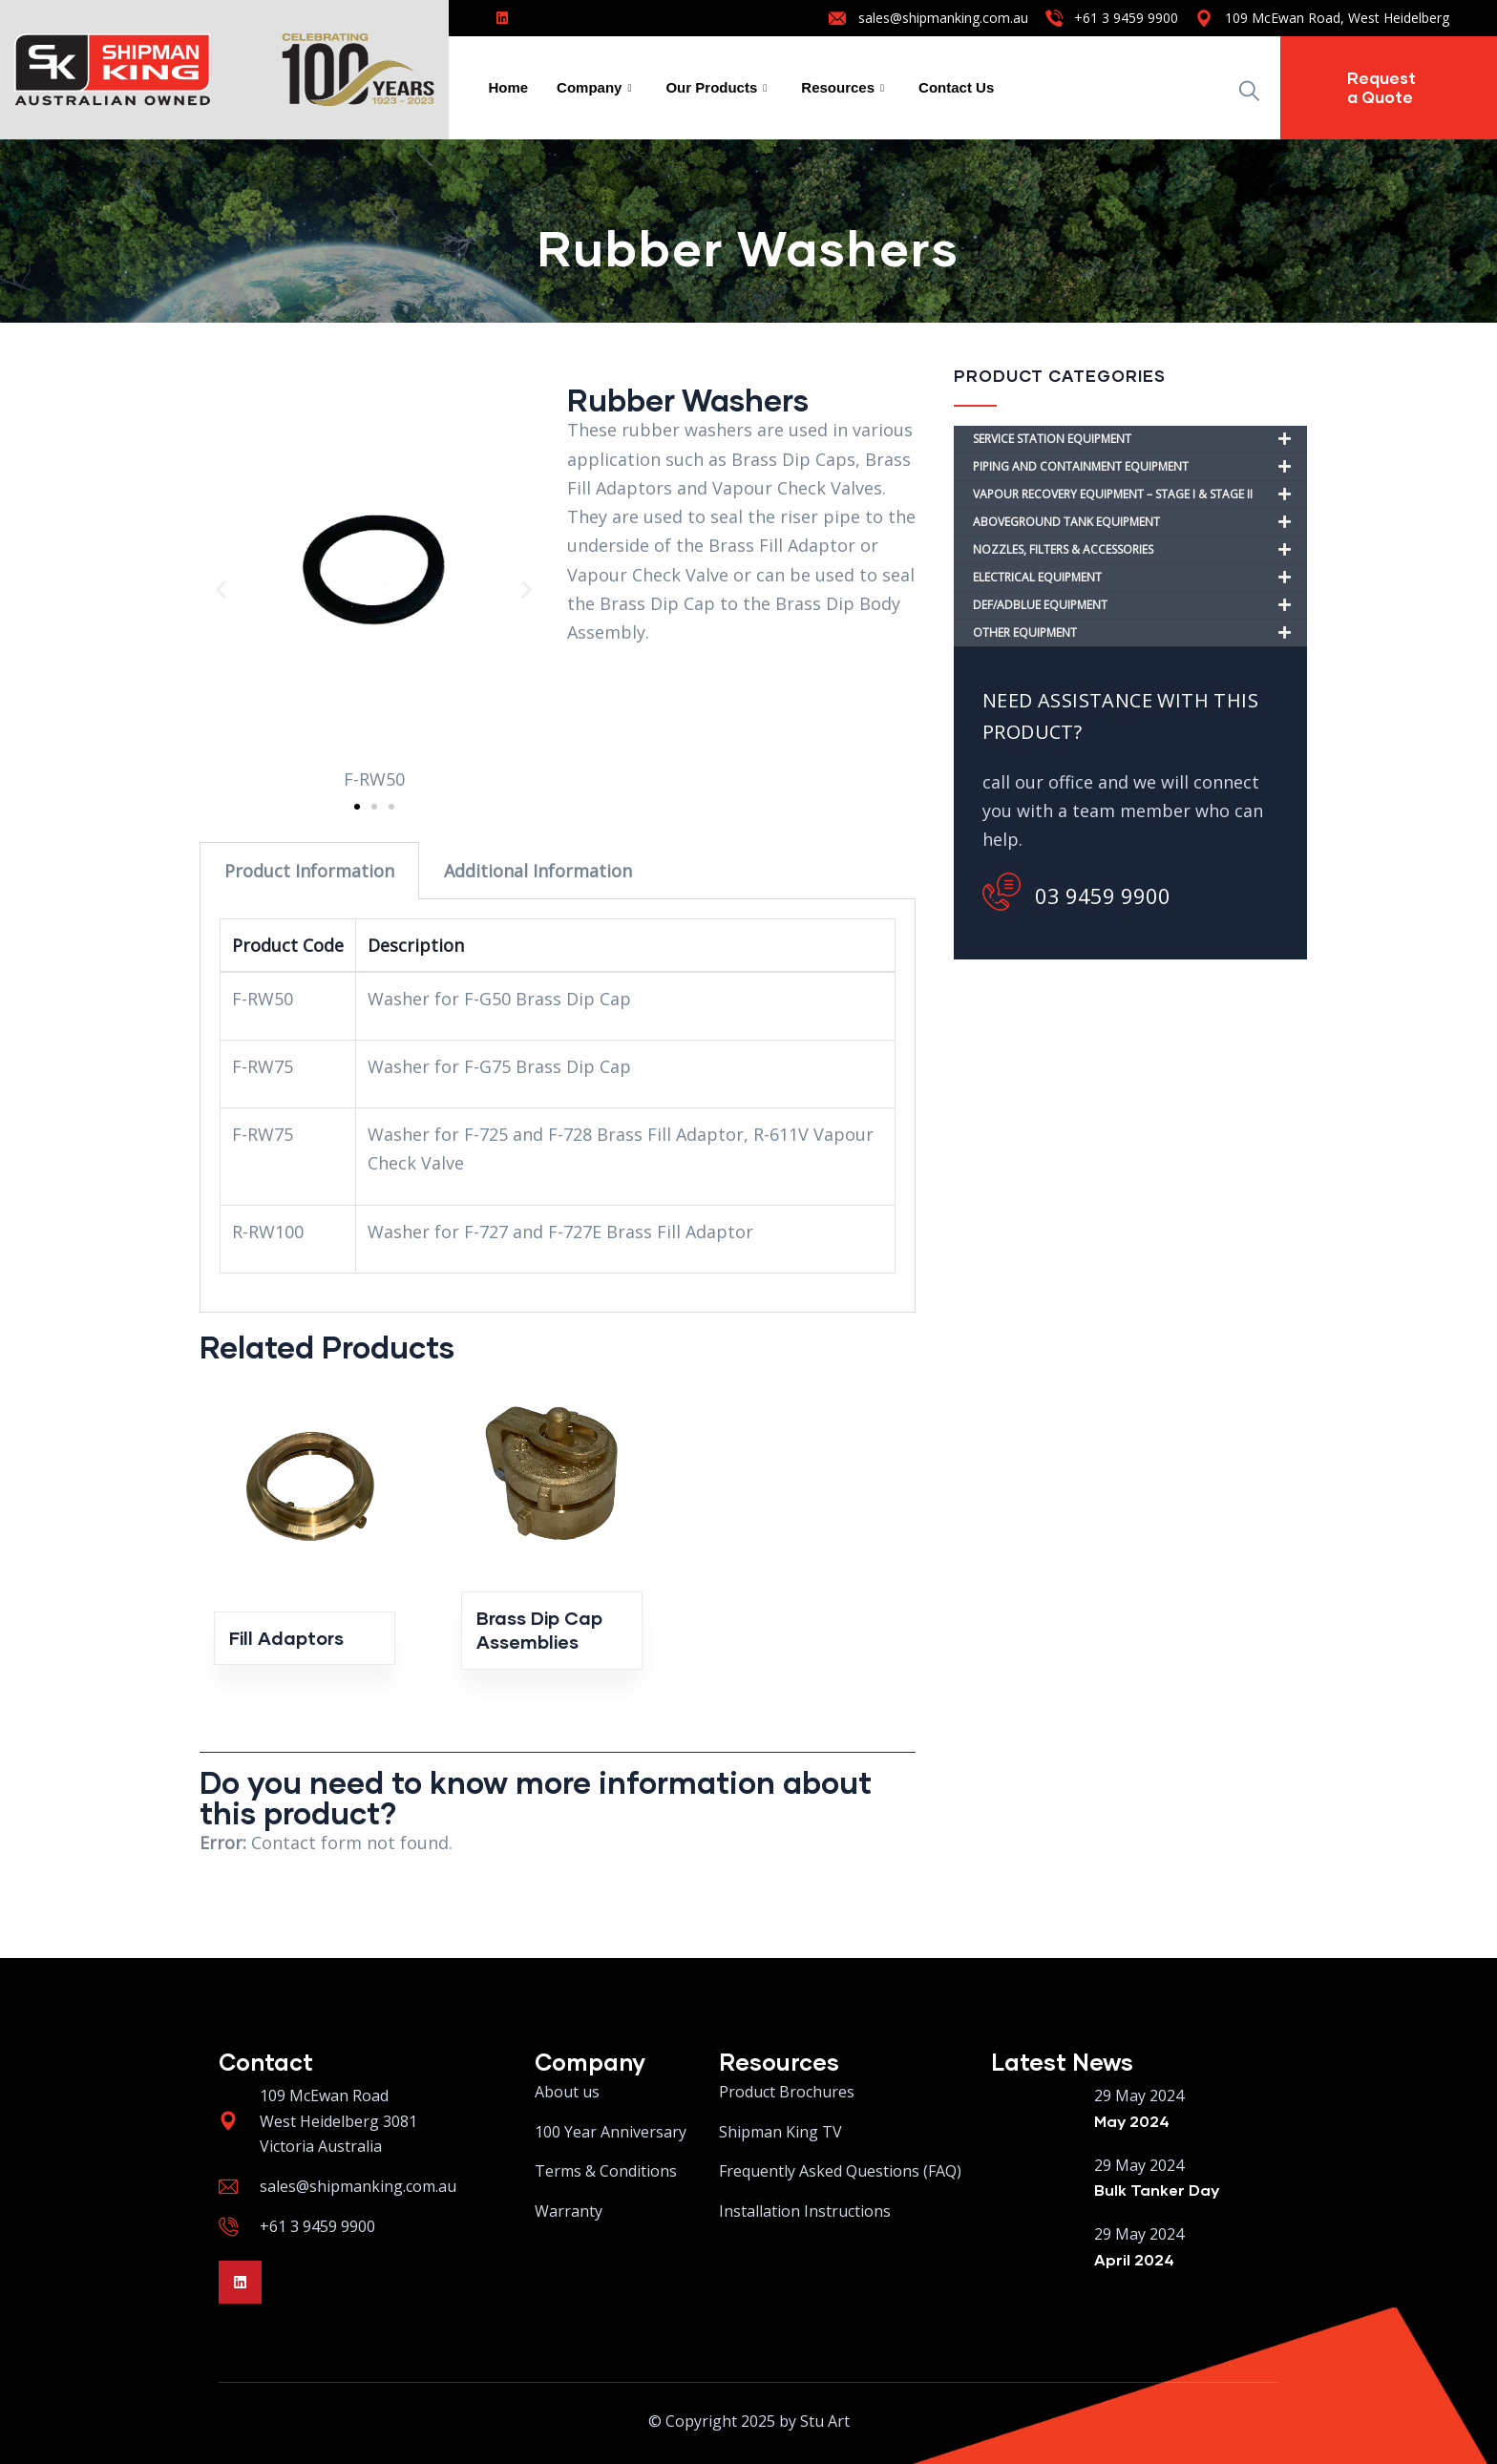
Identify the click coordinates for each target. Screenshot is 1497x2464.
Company (594, 87)
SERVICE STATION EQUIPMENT (1140, 439)
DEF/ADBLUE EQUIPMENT (1140, 605)
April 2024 (1134, 2259)
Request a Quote (1381, 87)
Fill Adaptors (286, 1638)
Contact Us (956, 87)
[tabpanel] (558, 1106)
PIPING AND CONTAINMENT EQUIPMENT (1140, 466)
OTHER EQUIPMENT (1140, 633)
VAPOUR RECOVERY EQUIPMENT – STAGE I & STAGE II (1140, 494)
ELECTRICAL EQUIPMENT (1140, 577)
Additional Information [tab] (538, 870)
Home (508, 87)
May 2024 (1132, 2121)
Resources (842, 87)
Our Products (716, 87)
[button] (221, 589)
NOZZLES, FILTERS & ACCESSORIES (1140, 550)
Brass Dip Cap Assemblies (539, 1630)
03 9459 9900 (1076, 892)
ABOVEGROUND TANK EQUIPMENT (1140, 522)
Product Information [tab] (309, 870)
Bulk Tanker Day (1156, 2189)
